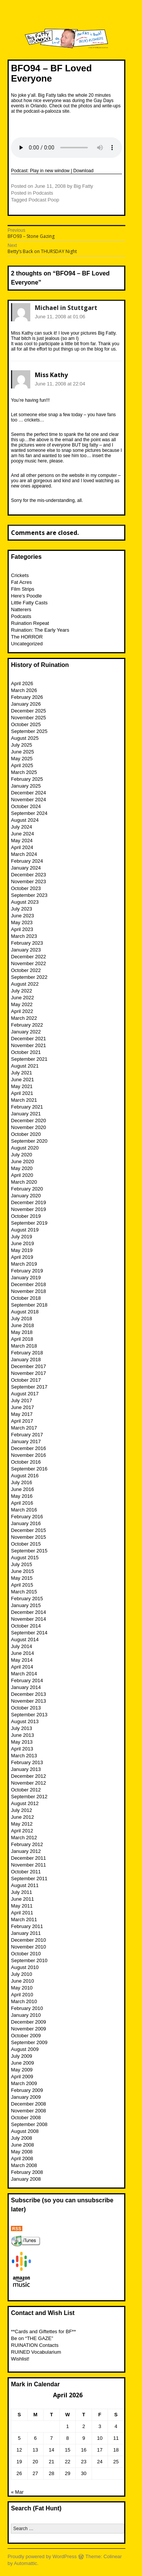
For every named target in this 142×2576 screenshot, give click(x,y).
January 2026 (26, 704)
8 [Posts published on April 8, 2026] (67, 2438)
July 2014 (21, 1646)
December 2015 (28, 1530)
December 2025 (28, 711)
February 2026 (27, 697)
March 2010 (24, 2001)
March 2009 (24, 2083)
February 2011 (27, 1926)
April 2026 (22, 683)
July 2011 (21, 1892)
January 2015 (26, 1605)
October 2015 (26, 1544)
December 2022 (28, 956)
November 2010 (28, 1947)
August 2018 (25, 1312)
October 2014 (26, 1626)
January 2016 (26, 1523)
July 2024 (21, 827)
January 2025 (26, 786)
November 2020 (28, 1127)
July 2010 (21, 1974)
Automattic (25, 2563)
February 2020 (27, 1189)
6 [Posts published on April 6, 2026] (35, 2438)
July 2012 (21, 1810)
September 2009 (29, 2042)
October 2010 (26, 1953)
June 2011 (22, 1899)
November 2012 (28, 1783)
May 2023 (22, 922)
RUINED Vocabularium (36, 2352)
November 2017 (28, 1373)
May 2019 (22, 1250)
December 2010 (28, 1940)
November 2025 (28, 717)
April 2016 (22, 1503)
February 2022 (27, 1025)
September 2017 (29, 1387)
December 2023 (28, 875)
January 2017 (26, 1441)
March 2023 (24, 936)
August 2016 (25, 1475)
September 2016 (29, 1469)
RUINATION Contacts (34, 2345)
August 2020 (25, 1148)
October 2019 (26, 1216)
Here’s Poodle (26, 596)
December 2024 (28, 793)
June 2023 (22, 915)
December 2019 (28, 1202)
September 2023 (29, 895)
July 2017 (21, 1400)
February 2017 (27, 1434)
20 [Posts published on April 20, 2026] (35, 2461)
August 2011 (25, 1885)
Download (83, 170)
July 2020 (21, 1154)
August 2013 (25, 1721)
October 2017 (26, 1380)
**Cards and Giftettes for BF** (43, 2331)
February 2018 (27, 1353)
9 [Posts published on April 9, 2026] (83, 2438)
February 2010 (27, 2008)
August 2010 (25, 1967)
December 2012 (28, 1776)
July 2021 (21, 1073)
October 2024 (26, 806)
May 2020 (22, 1168)
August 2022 (25, 984)
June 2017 (22, 1407)
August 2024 (25, 820)
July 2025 (21, 745)
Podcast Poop (43, 200)
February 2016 (27, 1516)
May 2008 (22, 2152)
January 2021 (26, 1114)
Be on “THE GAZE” (32, 2338)
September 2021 (29, 1059)
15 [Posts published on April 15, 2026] (67, 2450)
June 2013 (22, 1735)
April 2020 (22, 1175)
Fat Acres (21, 582)
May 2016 (22, 1496)
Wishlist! (20, 2359)
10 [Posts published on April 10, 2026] (99, 2438)
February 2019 (27, 1271)
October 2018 (26, 1298)
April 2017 (22, 1421)
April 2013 (22, 1749)
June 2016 (22, 1489)
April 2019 (22, 1257)
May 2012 (22, 1824)
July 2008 (21, 2138)
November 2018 (28, 1291)
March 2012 (24, 1837)
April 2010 (22, 1994)
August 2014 (25, 1639)
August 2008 (25, 2131)
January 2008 (26, 2179)
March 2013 (24, 1755)
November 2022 (28, 963)
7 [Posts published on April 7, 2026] (51, 2438)
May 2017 (22, 1414)
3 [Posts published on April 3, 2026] (99, 2426)
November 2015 (28, 1537)
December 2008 (28, 2104)
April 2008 (22, 2158)
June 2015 (22, 1571)
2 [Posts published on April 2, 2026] (83, 2426)
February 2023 (27, 943)
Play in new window (50, 170)
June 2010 (22, 1981)
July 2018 (21, 1318)
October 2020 (26, 1134)
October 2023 (26, 888)
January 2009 (26, 2097)
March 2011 (24, 1919)
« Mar (17, 2492)
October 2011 (26, 1872)
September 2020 (29, 1141)
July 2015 (21, 1564)
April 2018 (22, 1339)
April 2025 (22, 765)
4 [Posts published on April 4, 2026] (116, 2426)
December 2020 (28, 1120)
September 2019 (29, 1223)
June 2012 (22, 1817)
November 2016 (28, 1455)
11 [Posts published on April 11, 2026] (116, 2438)
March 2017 (24, 1428)
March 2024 (24, 854)
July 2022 (21, 991)
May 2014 (22, 1660)
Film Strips (22, 589)
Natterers (21, 609)
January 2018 (26, 1359)
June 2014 (22, 1653)
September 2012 (29, 1796)
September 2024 (29, 813)
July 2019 (21, 1236)
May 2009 (22, 2070)
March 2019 (24, 1264)
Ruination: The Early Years (40, 630)
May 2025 (22, 758)
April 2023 (22, 929)
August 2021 (25, 1066)
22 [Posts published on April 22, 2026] (67, 2461)
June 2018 (22, 1325)
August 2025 (25, 738)
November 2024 (28, 799)
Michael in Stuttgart (66, 308)
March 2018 (24, 1346)
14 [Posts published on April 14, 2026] (51, 2450)
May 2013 (22, 1742)
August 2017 (25, 1394)
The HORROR (27, 637)
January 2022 (26, 1032)
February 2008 (27, 2172)
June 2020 (22, 1161)
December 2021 (28, 1038)
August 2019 (25, 1230)
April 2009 (22, 2076)
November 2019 (28, 1209)
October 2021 (26, 1052)
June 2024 (22, 834)
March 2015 (24, 1592)
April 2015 (22, 1585)
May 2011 (22, 1906)
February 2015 (27, 1598)
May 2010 (22, 1988)
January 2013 (26, 1769)
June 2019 (22, 1243)
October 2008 (26, 2117)
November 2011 (28, 1865)
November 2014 (28, 1619)
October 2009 (26, 2035)
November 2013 (28, 1701)
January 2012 (26, 1851)
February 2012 (27, 1844)
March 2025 (24, 772)
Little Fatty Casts (29, 602)
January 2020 (26, 1195)
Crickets (20, 575)
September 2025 (29, 731)
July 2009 (21, 2056)
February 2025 (27, 779)
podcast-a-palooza (42, 111)
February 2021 (27, 1107)
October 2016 (26, 1462)
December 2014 (28, 1612)
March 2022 (24, 1018)
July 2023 (21, 909)
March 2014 (24, 1673)
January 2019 (26, 1277)
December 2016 (28, 1448)
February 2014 (27, 1680)
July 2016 (21, 1482)
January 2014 (26, 1687)
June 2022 (22, 997)
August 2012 (25, 1803)
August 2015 (25, 1557)
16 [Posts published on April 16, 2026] (83, 2450)
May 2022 (22, 1004)
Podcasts (43, 193)
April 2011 (22, 1912)
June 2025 (22, 752)
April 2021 (22, 1093)
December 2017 (28, 1366)
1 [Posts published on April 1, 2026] (67, 2426)
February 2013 (27, 1762)
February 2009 (27, 2090)
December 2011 (28, 1858)
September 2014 (29, 1633)
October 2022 (26, 970)
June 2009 (22, 2063)
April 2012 (22, 1831)
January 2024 (26, 868)
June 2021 (22, 1079)
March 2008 (24, 2165)
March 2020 (24, 1182)
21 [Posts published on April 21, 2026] (51, 2461)
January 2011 (26, 1933)
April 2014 (22, 1667)
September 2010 (29, 1960)
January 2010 (26, 2015)
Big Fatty (83, 186)
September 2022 (29, 977)
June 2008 (22, 2145)
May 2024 (22, 840)
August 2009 (25, 2049)
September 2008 (29, 2124)
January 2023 (26, 950)
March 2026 (24, 690)
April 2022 (22, 1011)
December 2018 (28, 1284)
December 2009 (28, 2022)
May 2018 (22, 1332)
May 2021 (22, 1086)
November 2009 (28, 2029)
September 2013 (29, 1714)
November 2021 (28, 1045)
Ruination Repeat (30, 623)
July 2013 (21, 1728)
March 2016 (24, 1510)
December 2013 (28, 1694)
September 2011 (29, 1878)
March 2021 (24, 1100)
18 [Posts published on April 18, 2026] (116, 2450)
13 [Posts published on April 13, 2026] (35, 2450)
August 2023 (25, 902)
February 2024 (27, 861)
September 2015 (29, 1551)
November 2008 (28, 2111)
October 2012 (26, 1790)
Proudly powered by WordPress (42, 2556)
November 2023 (28, 881)
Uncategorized (27, 643)
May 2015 (22, 1578)
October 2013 (26, 1708)
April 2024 (22, 847)
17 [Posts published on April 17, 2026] (99, 2450)
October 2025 (26, 724)
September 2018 (29, 1305)
